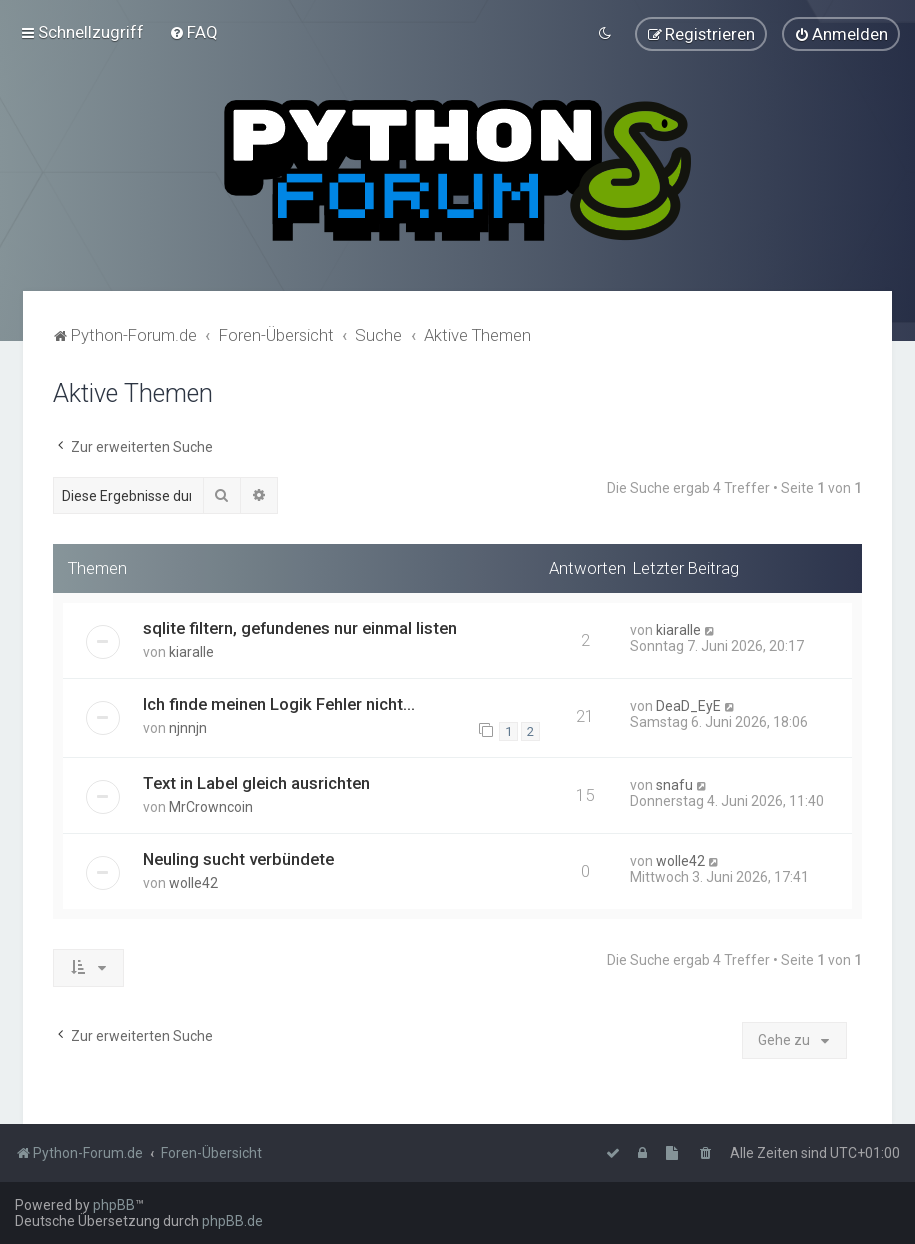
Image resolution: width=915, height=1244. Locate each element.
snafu (674, 784)
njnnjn (188, 727)
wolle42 (193, 882)
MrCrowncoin (211, 806)
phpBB (114, 1205)
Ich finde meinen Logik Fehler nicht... (279, 703)
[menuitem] (193, 32)
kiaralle (191, 651)
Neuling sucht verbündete (238, 858)
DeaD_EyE (688, 705)
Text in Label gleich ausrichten (256, 782)
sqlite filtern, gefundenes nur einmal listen (300, 627)
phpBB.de (232, 1221)
